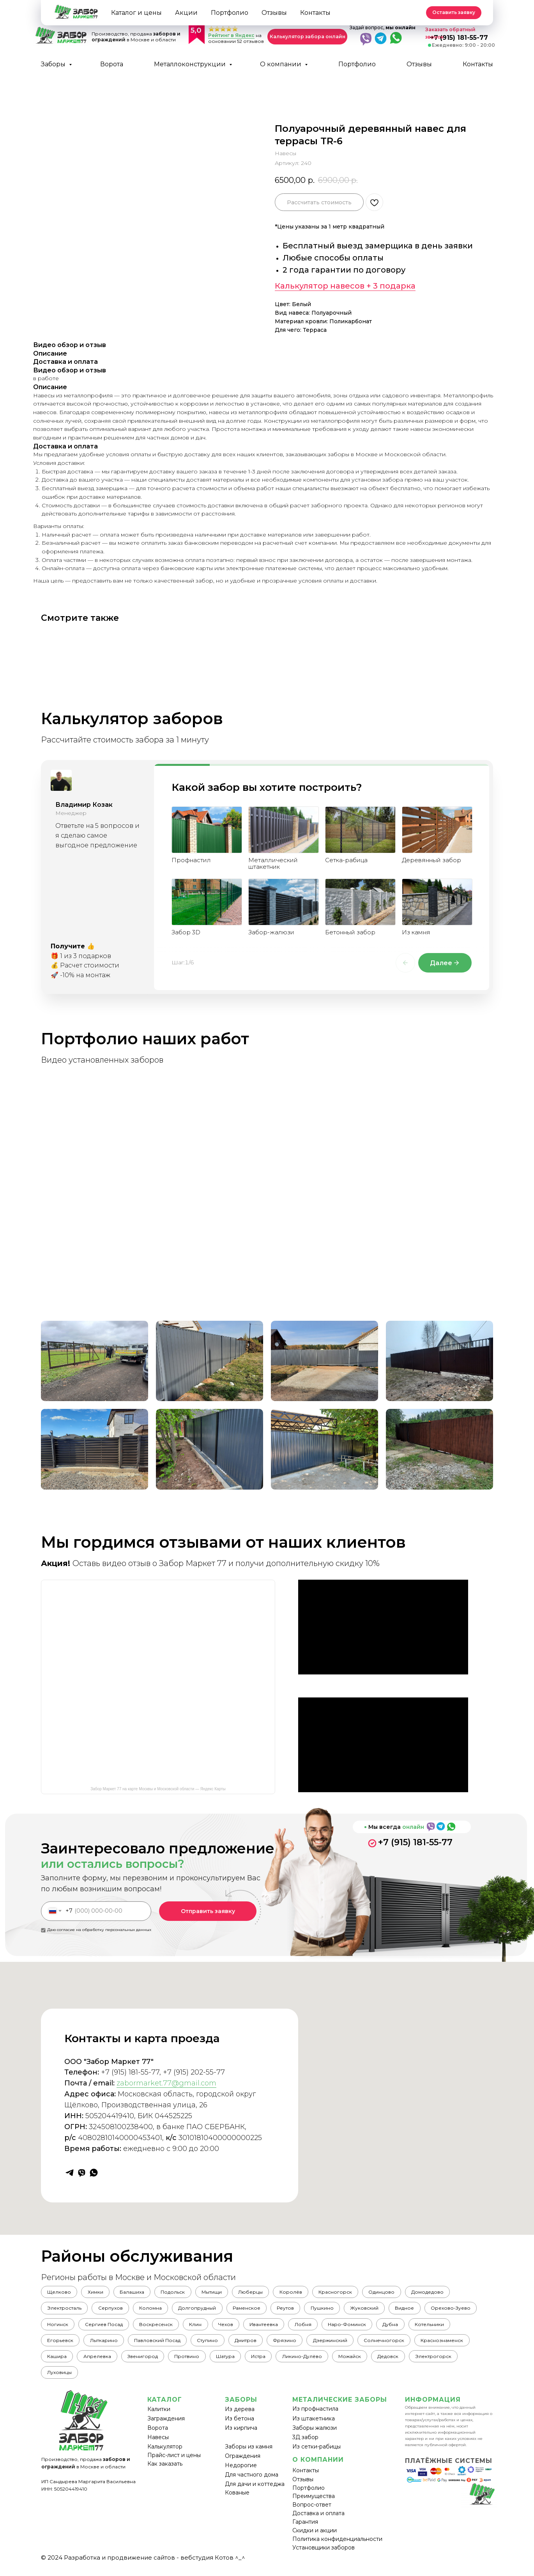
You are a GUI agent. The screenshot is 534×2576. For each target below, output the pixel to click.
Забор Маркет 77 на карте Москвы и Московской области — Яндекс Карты (158, 1789)
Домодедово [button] (448, 2293)
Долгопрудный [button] (205, 2310)
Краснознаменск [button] (69, 2363)
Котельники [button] (63, 2345)
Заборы (54, 64)
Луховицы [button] (115, 2380)
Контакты (478, 64)
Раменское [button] (256, 2310)
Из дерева (240, 2417)
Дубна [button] (467, 2328)
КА (152, 2408)
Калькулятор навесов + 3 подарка (345, 286)
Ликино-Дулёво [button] (377, 2363)
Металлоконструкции (190, 64)
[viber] (82, 2172)
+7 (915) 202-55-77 (194, 2072)
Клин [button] (261, 2328)
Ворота (111, 64)
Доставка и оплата (318, 2521)
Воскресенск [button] (220, 2328)
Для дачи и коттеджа (255, 2492)
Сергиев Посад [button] (165, 2328)
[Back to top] (9, 9)
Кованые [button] (237, 2501)
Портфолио (357, 64)
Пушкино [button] (336, 2310)
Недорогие (241, 2473)
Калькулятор (164, 2455)
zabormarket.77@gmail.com (166, 2083)
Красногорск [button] (351, 2293)
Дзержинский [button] (392, 2345)
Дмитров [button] (303, 2345)
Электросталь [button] (65, 2310)
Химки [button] (98, 2293)
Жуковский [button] (380, 2310)
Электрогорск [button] (66, 2380)
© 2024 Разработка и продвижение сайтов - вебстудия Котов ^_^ (143, 2566)
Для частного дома (251, 2483)
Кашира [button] (119, 2363)
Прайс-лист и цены (174, 2463)
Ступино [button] (263, 2345)
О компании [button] (281, 64)
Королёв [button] (305, 2293)
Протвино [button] (255, 2363)
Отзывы (419, 64)
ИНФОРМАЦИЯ (433, 2408)
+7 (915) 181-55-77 (415, 1842)
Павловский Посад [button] (210, 2345)
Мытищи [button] (221, 2293)
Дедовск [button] (467, 2363)
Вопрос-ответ (311, 2513)
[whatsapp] (94, 2172)
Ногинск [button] (117, 2328)
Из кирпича (241, 2436)
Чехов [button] (293, 2328)
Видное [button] (423, 2310)
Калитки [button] (158, 2417)
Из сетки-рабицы (316, 2455)
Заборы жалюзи (314, 2436)
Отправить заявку (208, 1911)
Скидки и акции (314, 2538)
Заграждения (166, 2427)
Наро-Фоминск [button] (422, 2328)
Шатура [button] (296, 2363)
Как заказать (164, 2472)
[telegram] (69, 2172)
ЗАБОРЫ (241, 2408)
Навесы (158, 2445)
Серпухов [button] (113, 2310)
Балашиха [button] (137, 2293)
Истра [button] (331, 2363)
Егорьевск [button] (109, 2345)
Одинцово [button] (400, 2293)
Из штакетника (313, 2427)
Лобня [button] (375, 2328)
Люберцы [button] (262, 2293)
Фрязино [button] (344, 2345)
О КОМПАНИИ (318, 2468)
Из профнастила (315, 2417)
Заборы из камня (248, 2455)
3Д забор (305, 2445)
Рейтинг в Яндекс (231, 35)
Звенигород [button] (209, 2363)
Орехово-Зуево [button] (68, 2328)
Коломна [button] (156, 2310)
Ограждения (242, 2464)
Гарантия (305, 2530)
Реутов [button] (297, 2310)
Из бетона (239, 2427)
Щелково (60, 2293)
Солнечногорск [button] (448, 2345)
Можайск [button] (427, 2363)
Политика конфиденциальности (337, 2547)
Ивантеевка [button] (334, 2328)
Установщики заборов (323, 2556)
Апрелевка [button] (161, 2363)
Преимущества (313, 2504)
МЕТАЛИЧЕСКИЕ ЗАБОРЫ (339, 2408)
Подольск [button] (180, 2293)
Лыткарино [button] (155, 2345)
